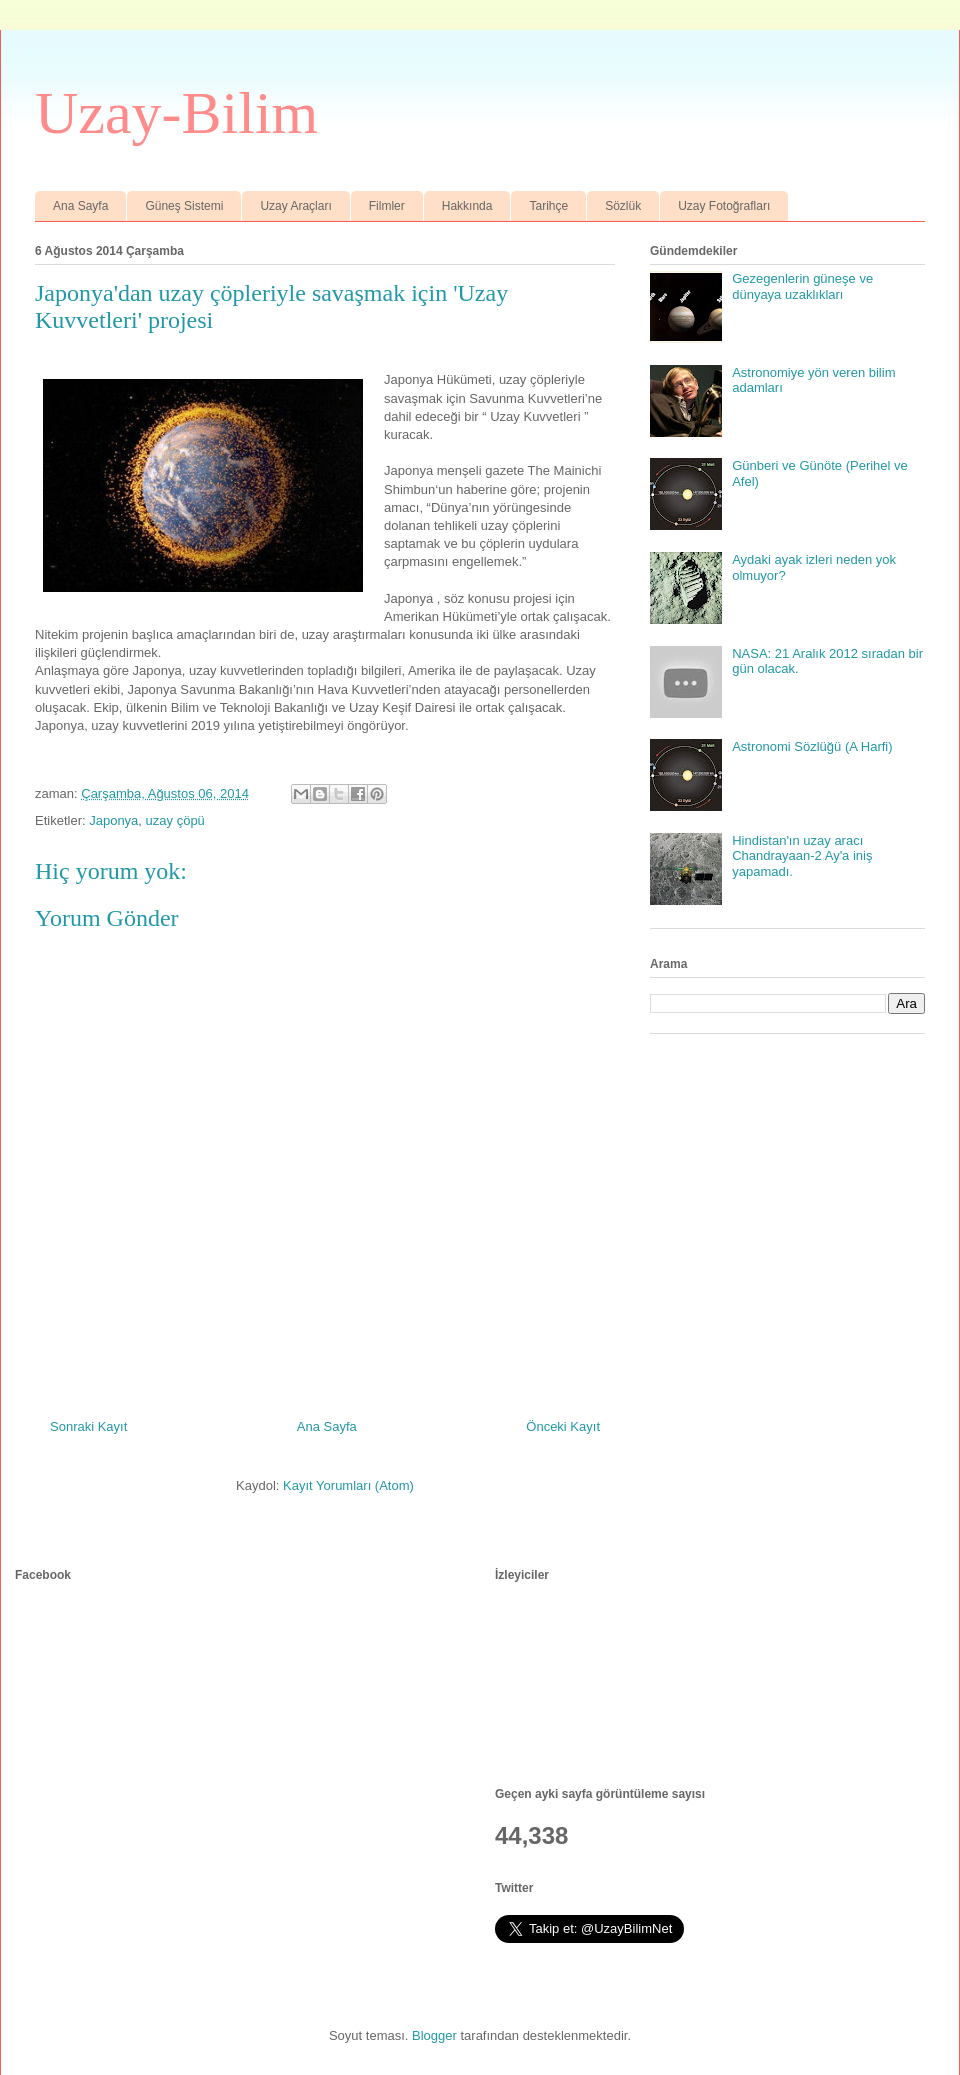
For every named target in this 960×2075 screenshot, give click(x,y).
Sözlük (623, 206)
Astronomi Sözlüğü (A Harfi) (812, 746)
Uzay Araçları (295, 206)
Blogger (434, 2035)
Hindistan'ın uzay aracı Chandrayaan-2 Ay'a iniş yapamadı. (802, 856)
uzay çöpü (175, 820)
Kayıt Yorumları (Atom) (348, 1485)
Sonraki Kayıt (88, 1426)
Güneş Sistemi (184, 206)
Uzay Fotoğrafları (724, 206)
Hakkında (467, 206)
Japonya (113, 820)
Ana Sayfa (80, 206)
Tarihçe (548, 206)
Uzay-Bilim (176, 113)
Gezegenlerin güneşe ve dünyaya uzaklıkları (802, 286)
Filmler (387, 206)
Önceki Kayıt (563, 1426)
